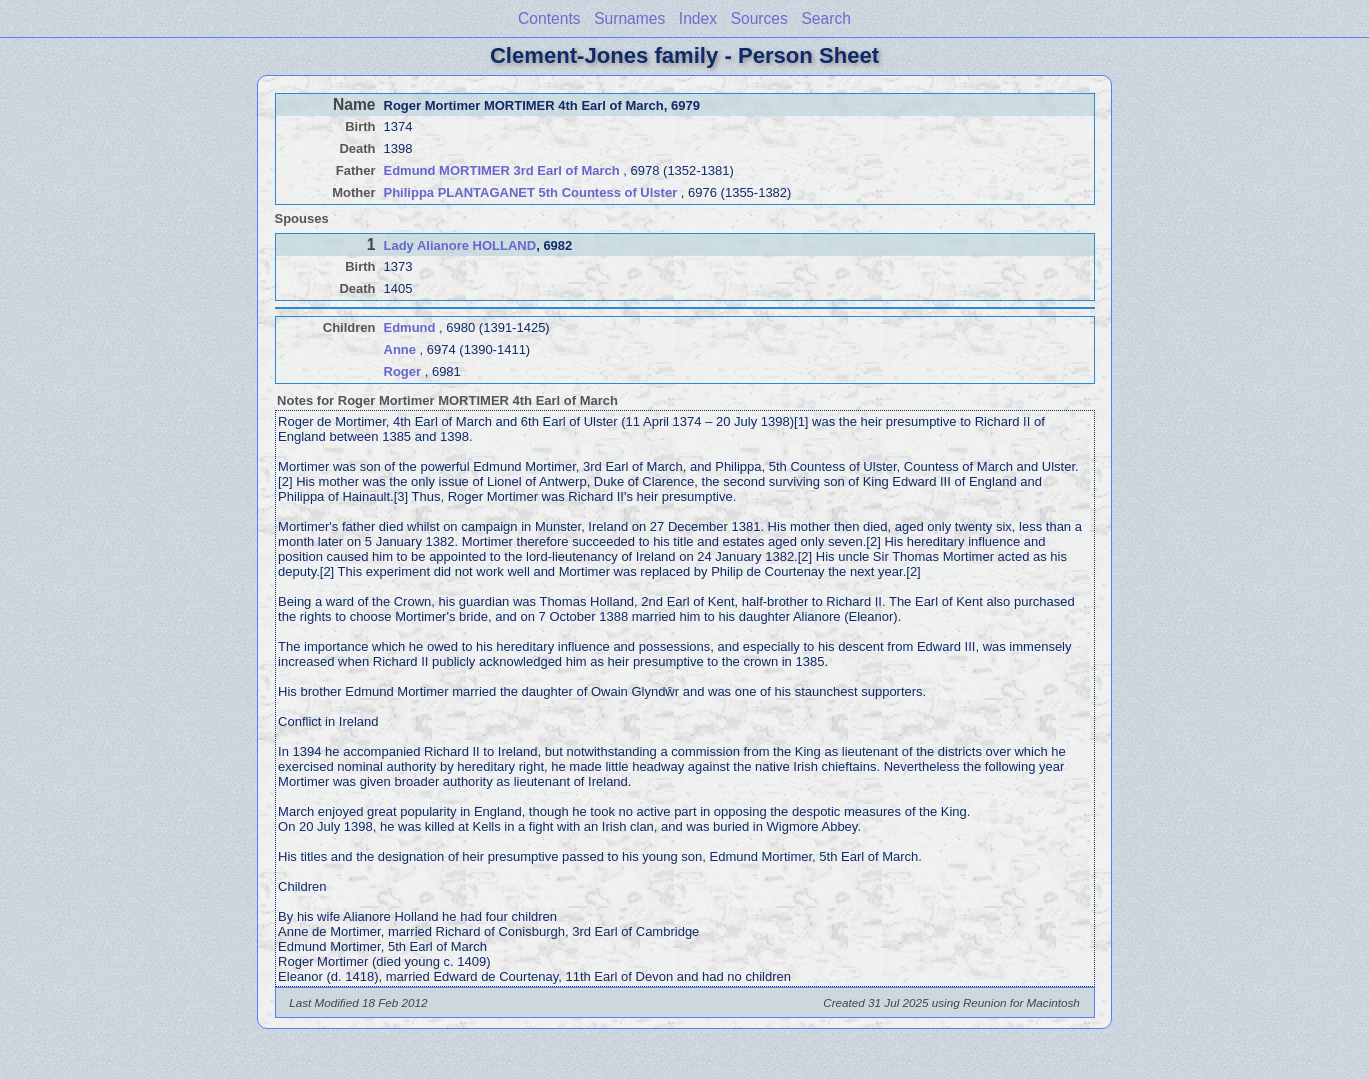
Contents (549, 18)
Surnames (629, 18)
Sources (759, 18)
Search (825, 18)
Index (698, 18)
